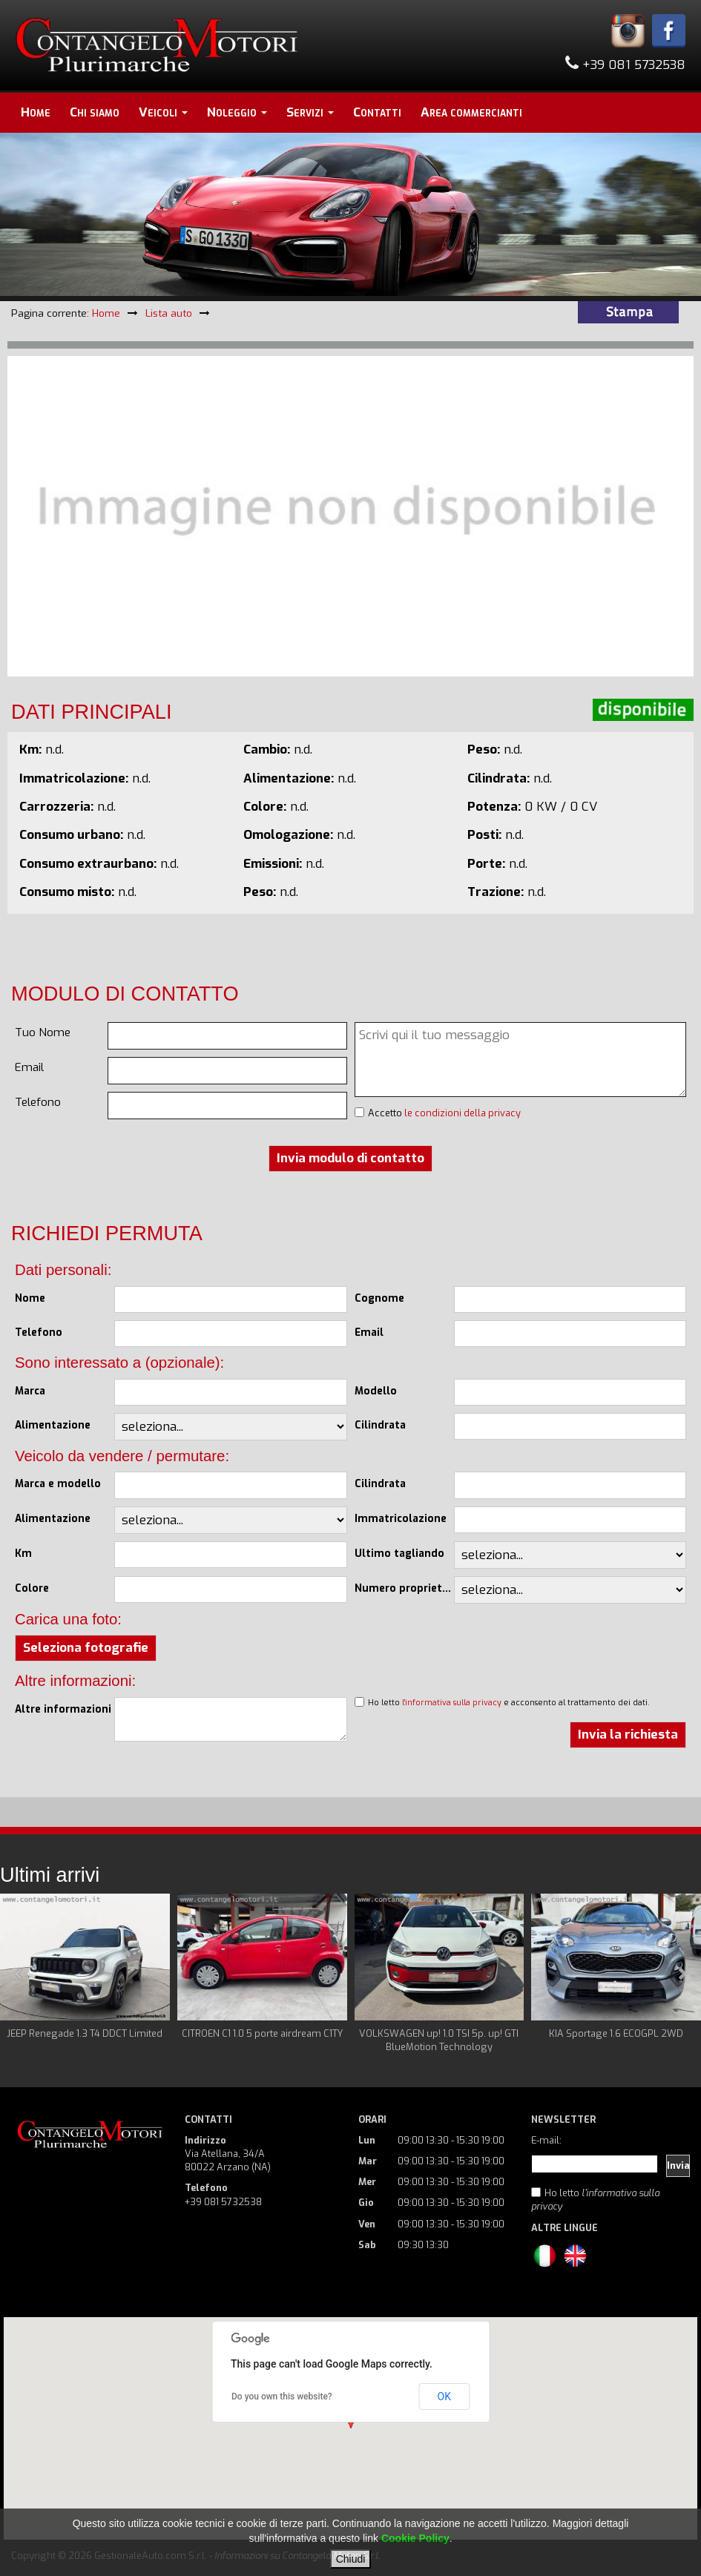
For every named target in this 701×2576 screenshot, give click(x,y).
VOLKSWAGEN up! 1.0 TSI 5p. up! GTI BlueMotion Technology (439, 2040)
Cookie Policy (415, 2538)
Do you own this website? (281, 2396)
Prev (19, 1974)
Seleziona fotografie (85, 1647)
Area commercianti (471, 112)
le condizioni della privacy (462, 1113)
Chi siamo (94, 112)
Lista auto (168, 313)
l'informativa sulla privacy (451, 1702)
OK (444, 2396)
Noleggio (237, 112)
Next (682, 1974)
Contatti (377, 112)
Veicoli (163, 112)
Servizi (310, 112)
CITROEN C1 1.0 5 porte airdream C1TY (262, 2033)
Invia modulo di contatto (350, 1158)
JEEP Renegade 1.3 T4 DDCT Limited (84, 2033)
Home (35, 112)
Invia (678, 2165)
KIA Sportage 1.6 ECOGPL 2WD (616, 2033)
